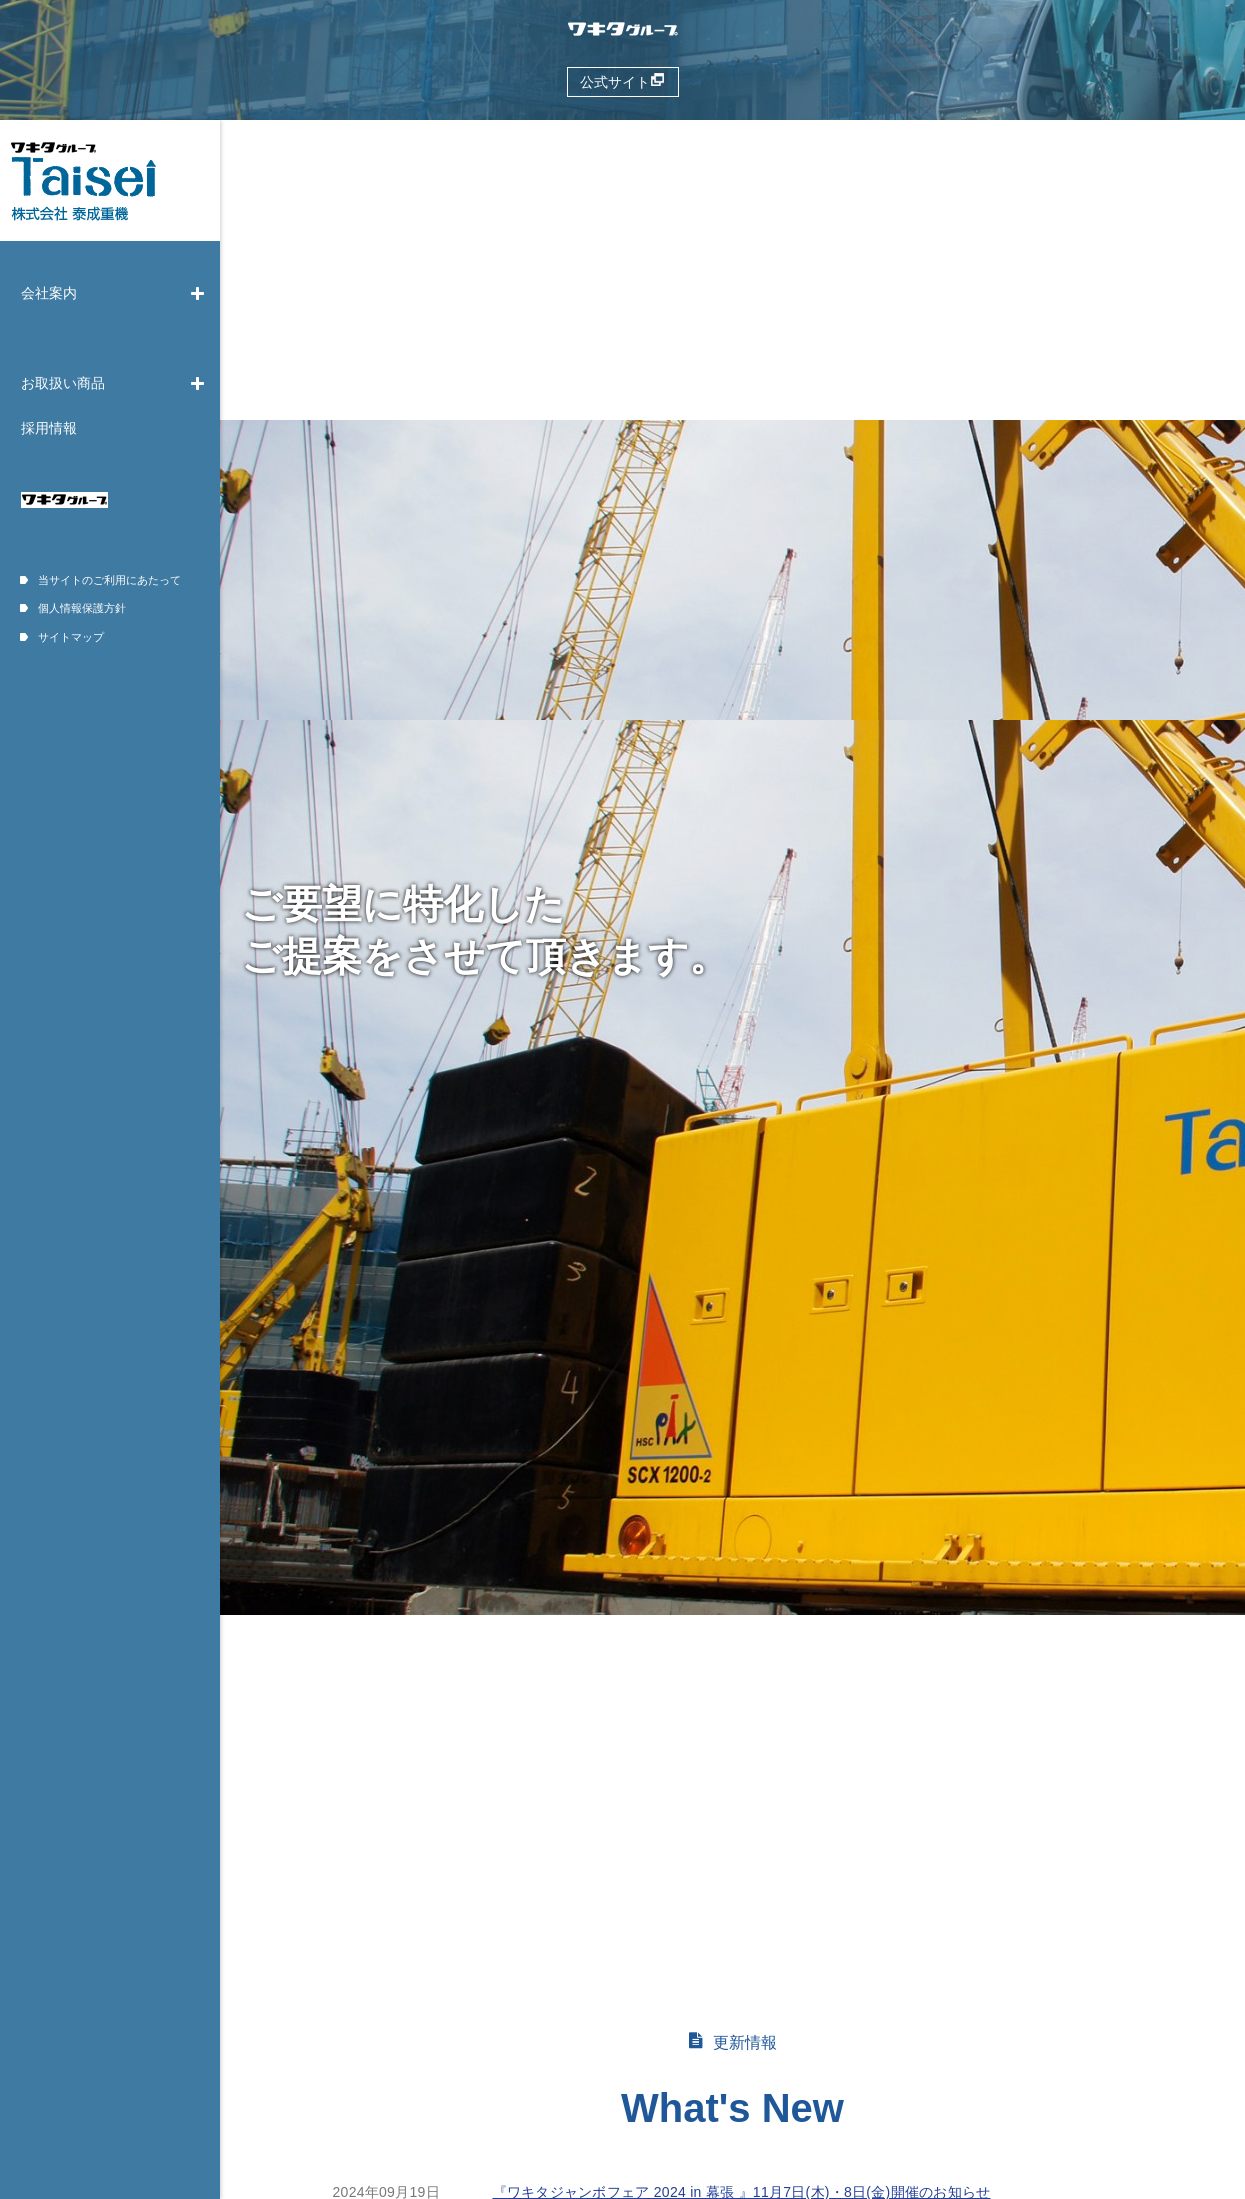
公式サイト (622, 81)
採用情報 (49, 428)
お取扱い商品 (114, 383)
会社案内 (114, 293)
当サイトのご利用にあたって (100, 580)
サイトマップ (62, 637)
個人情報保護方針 (73, 608)
